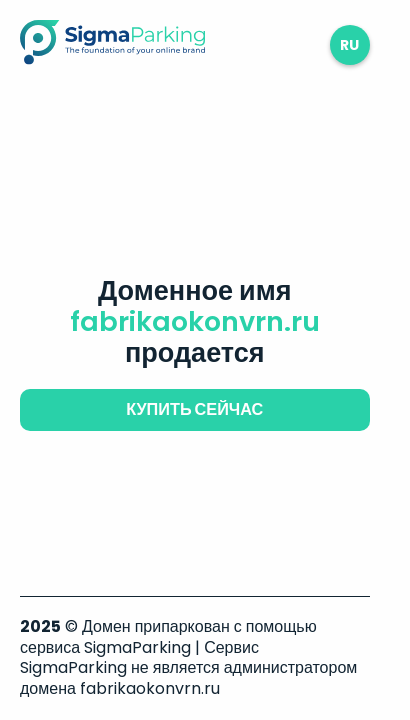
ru (349, 45)
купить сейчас (194, 409)
